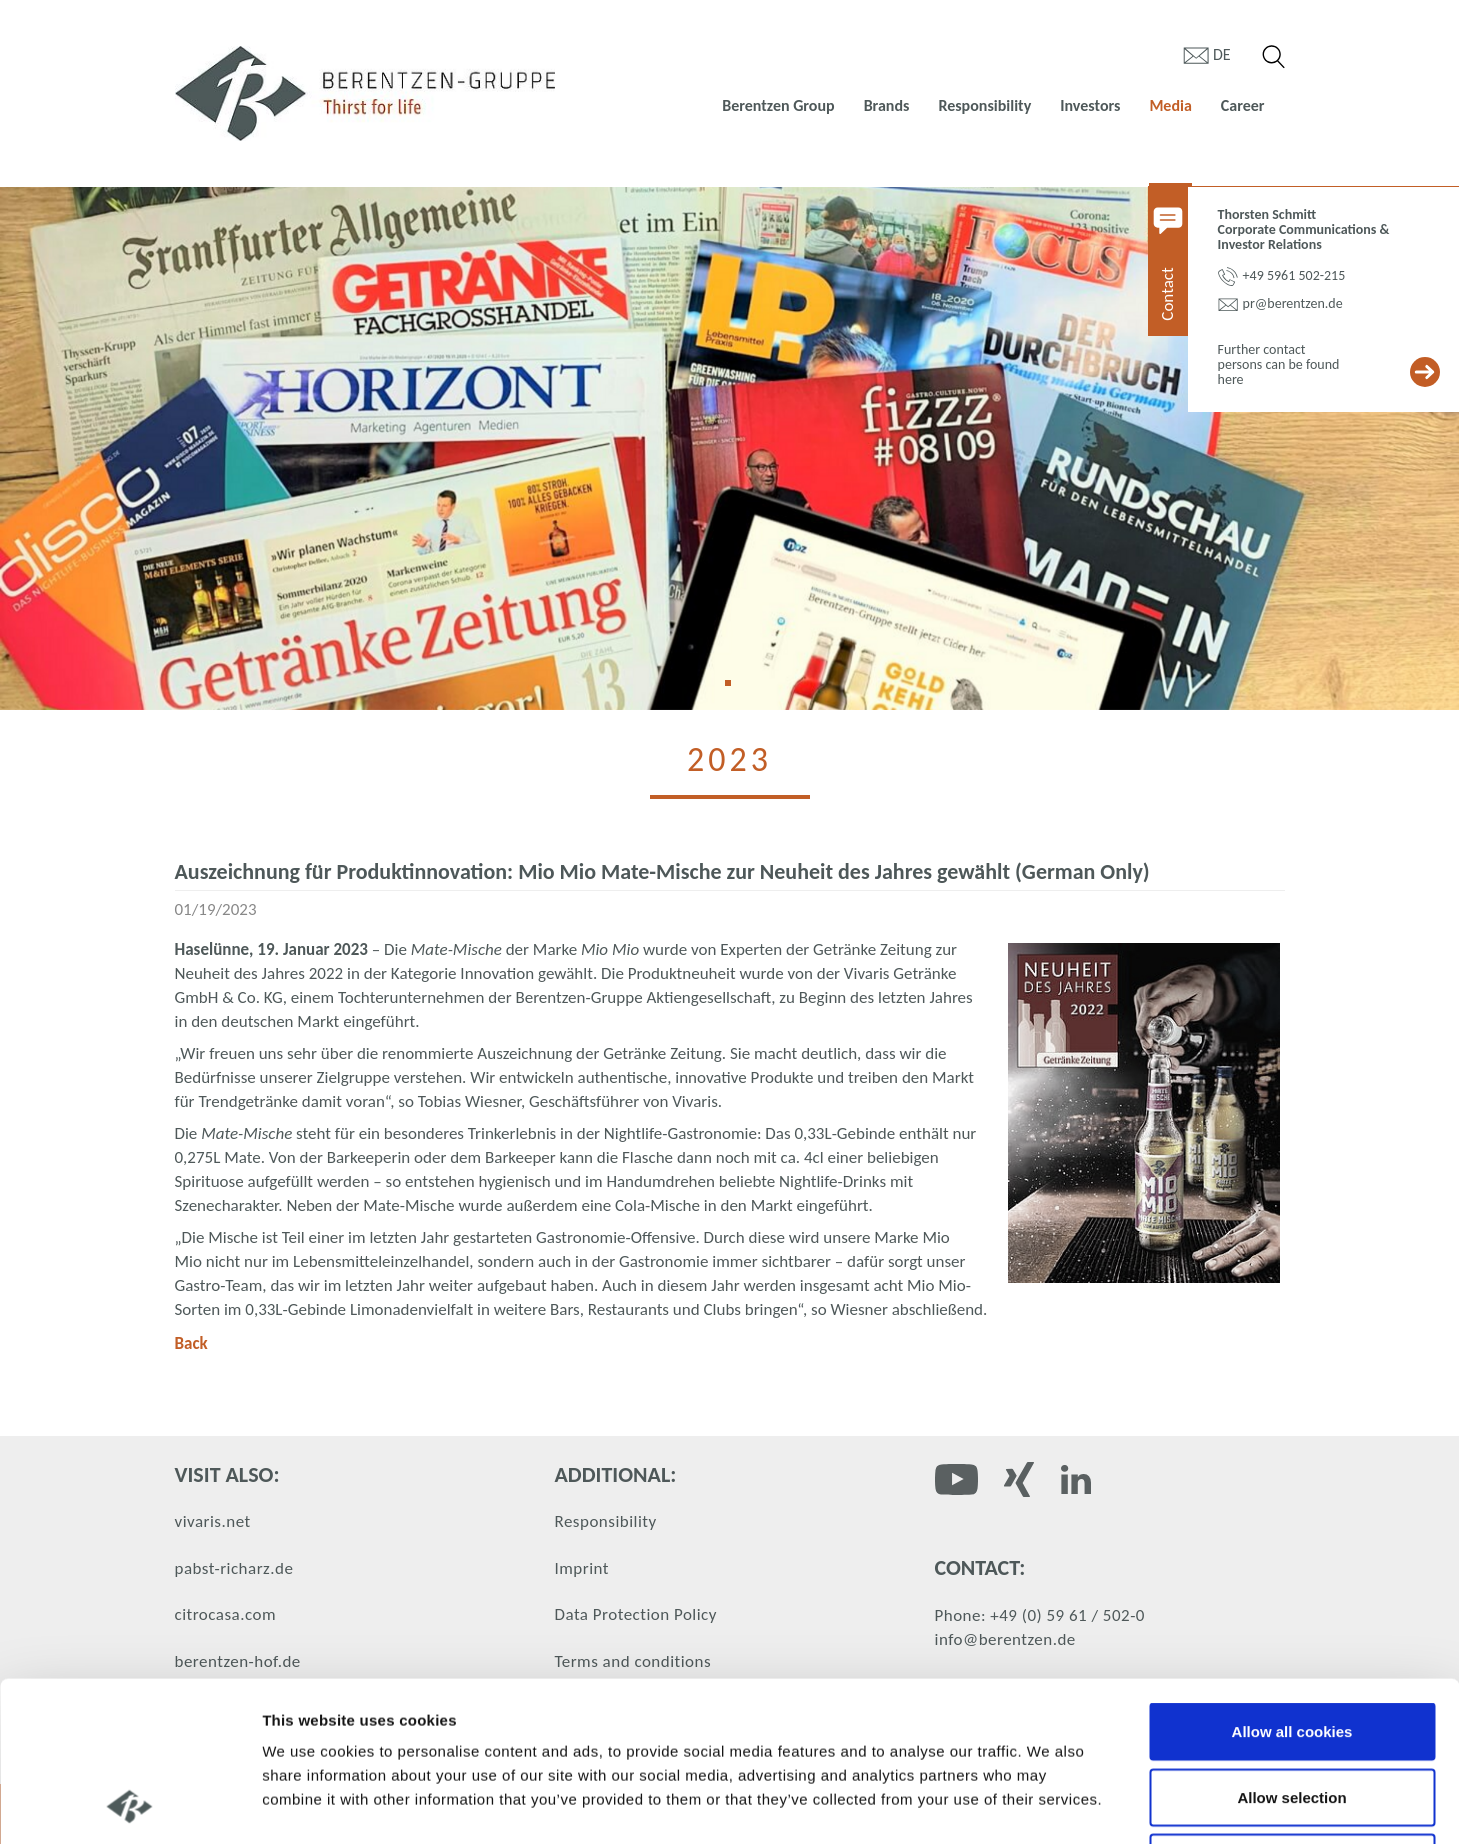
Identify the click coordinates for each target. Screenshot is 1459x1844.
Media (1170, 105)
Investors (1090, 105)
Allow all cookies (1292, 1581)
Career (1243, 105)
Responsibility (984, 105)
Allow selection (1291, 1647)
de (1222, 54)
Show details (1049, 1804)
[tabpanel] (729, 448)
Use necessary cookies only (1292, 1712)
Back (191, 1343)
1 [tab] (735, 690)
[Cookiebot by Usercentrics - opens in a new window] (129, 1805)
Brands (887, 105)
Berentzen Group (778, 105)
